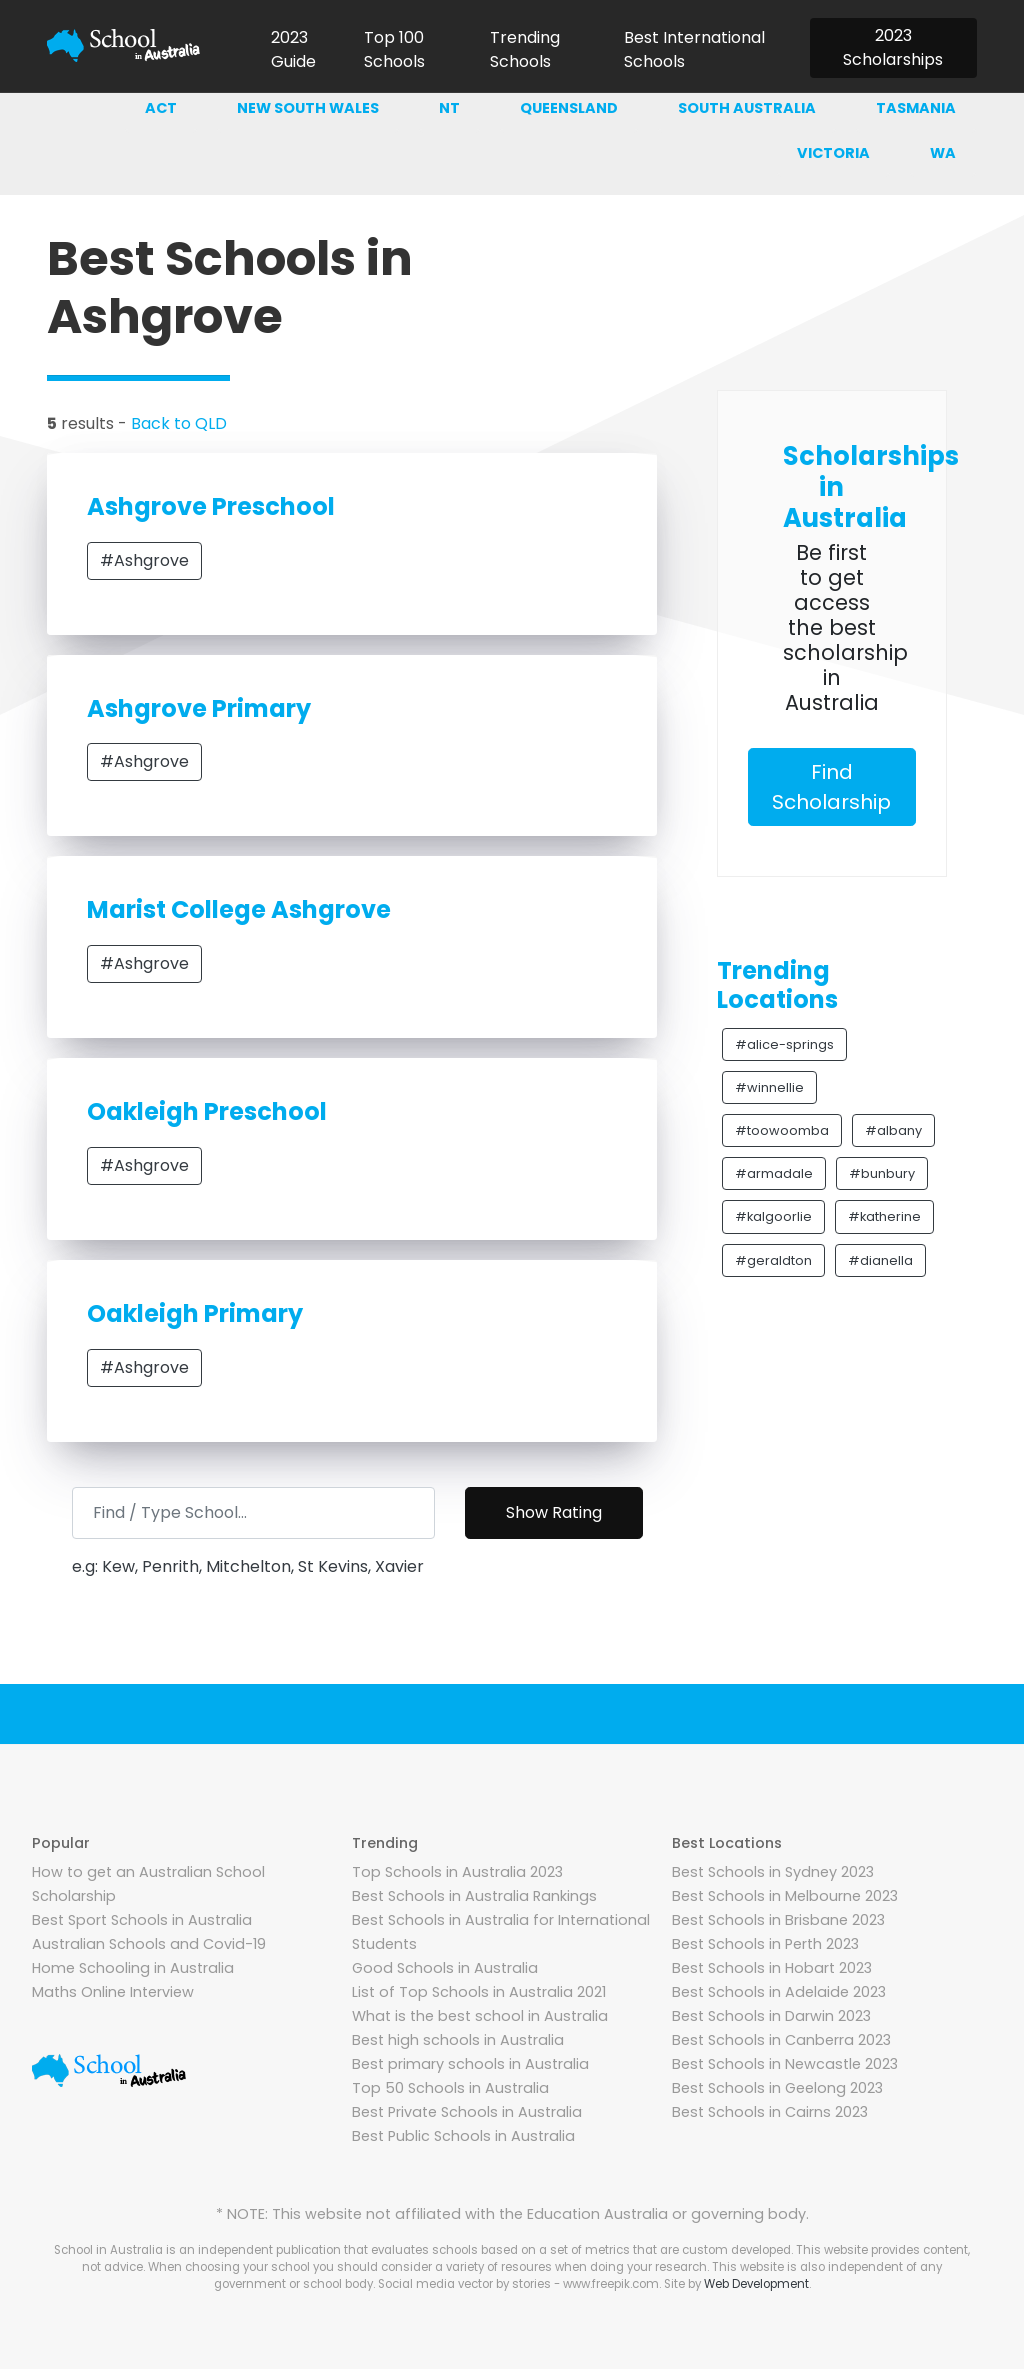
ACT (161, 108)
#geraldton (773, 1260)
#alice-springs (784, 1044)
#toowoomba (782, 1130)
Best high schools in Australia (458, 2040)
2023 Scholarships (893, 47)
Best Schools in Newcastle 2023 (785, 2064)
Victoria (833, 153)
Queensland (569, 108)
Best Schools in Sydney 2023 (773, 1872)
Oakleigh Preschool (207, 1111)
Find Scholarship (831, 787)
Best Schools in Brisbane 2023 (778, 1920)
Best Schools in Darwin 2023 (771, 2016)
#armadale (774, 1173)
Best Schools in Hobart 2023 (772, 1968)
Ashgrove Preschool (211, 506)
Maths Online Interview (113, 1992)
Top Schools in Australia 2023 (457, 1872)
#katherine (884, 1216)
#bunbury (882, 1173)
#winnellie (769, 1087)
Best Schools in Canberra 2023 (781, 2040)
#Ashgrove (144, 560)
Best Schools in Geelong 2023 (777, 2088)
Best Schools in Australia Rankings (474, 1896)
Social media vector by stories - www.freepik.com (518, 2284)
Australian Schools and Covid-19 (149, 1944)
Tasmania (916, 108)
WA (943, 153)
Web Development (756, 2284)
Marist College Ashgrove (239, 909)
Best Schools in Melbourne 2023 (785, 1896)
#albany (893, 1130)
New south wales (308, 108)
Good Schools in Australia (445, 1968)
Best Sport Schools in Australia (142, 1920)
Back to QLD (179, 423)
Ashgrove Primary (199, 708)
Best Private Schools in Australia (467, 2112)
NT (449, 108)
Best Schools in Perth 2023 (765, 1944)
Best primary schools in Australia (470, 2064)
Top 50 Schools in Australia (450, 2088)
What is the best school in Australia (480, 2016)
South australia (747, 108)
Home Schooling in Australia (133, 1968)
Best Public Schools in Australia (463, 2136)
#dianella (880, 1260)
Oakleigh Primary (195, 1313)
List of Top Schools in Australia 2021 (479, 1992)
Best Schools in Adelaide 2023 (779, 1992)
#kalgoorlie (773, 1216)
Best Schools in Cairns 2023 (770, 2112)
